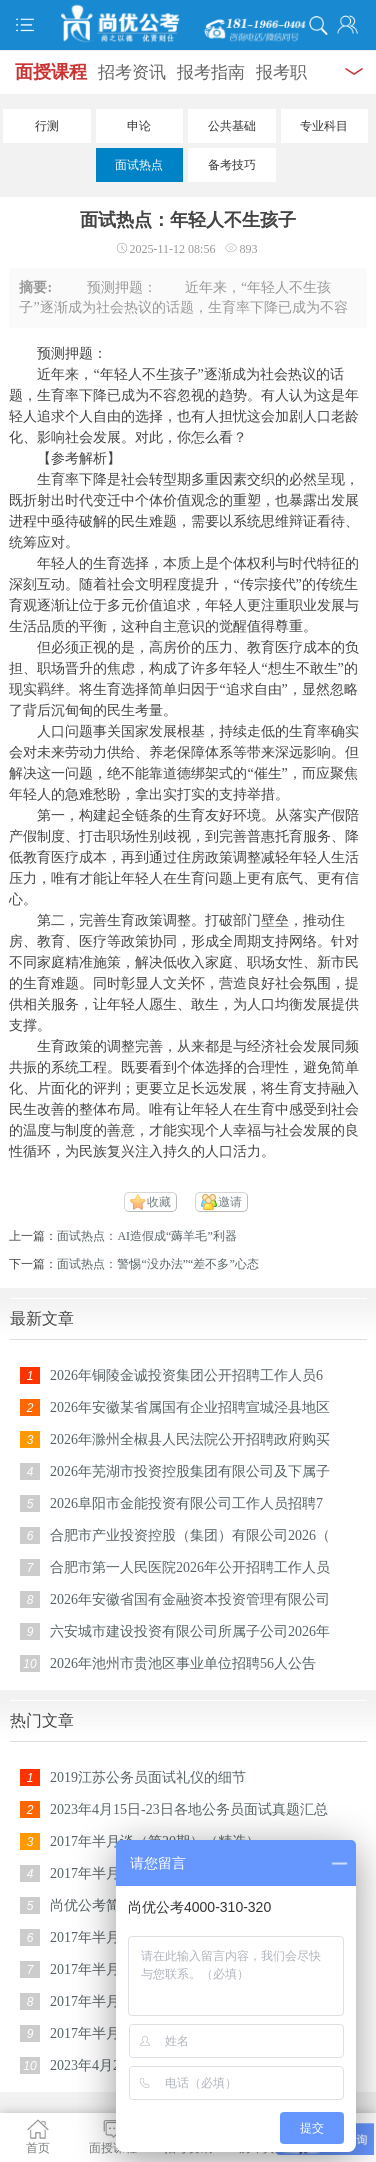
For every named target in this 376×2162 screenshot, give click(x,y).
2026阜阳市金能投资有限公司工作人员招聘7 (186, 1503)
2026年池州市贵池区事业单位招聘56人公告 (183, 1663)
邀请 (230, 1202)
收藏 (159, 1202)
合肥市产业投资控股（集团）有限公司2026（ (190, 1535)
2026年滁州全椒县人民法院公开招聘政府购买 (190, 1439)
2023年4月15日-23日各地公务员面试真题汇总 (189, 1809)
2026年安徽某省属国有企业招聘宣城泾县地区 (190, 1407)
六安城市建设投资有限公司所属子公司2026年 (190, 1631)
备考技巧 (232, 165)
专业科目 (324, 126)
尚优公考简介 (92, 1905)
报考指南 (211, 72)
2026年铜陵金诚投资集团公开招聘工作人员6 (186, 1375)
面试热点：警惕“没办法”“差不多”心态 (157, 1264)
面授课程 (51, 72)
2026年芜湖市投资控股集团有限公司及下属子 (190, 1471)
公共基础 (232, 126)
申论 (139, 126)
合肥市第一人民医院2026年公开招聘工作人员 (190, 1567)
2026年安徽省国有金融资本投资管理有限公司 (190, 1599)
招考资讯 (132, 72)
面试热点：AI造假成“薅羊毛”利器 (146, 1236)
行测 (47, 126)
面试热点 (139, 165)
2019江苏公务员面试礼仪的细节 (148, 1777)
